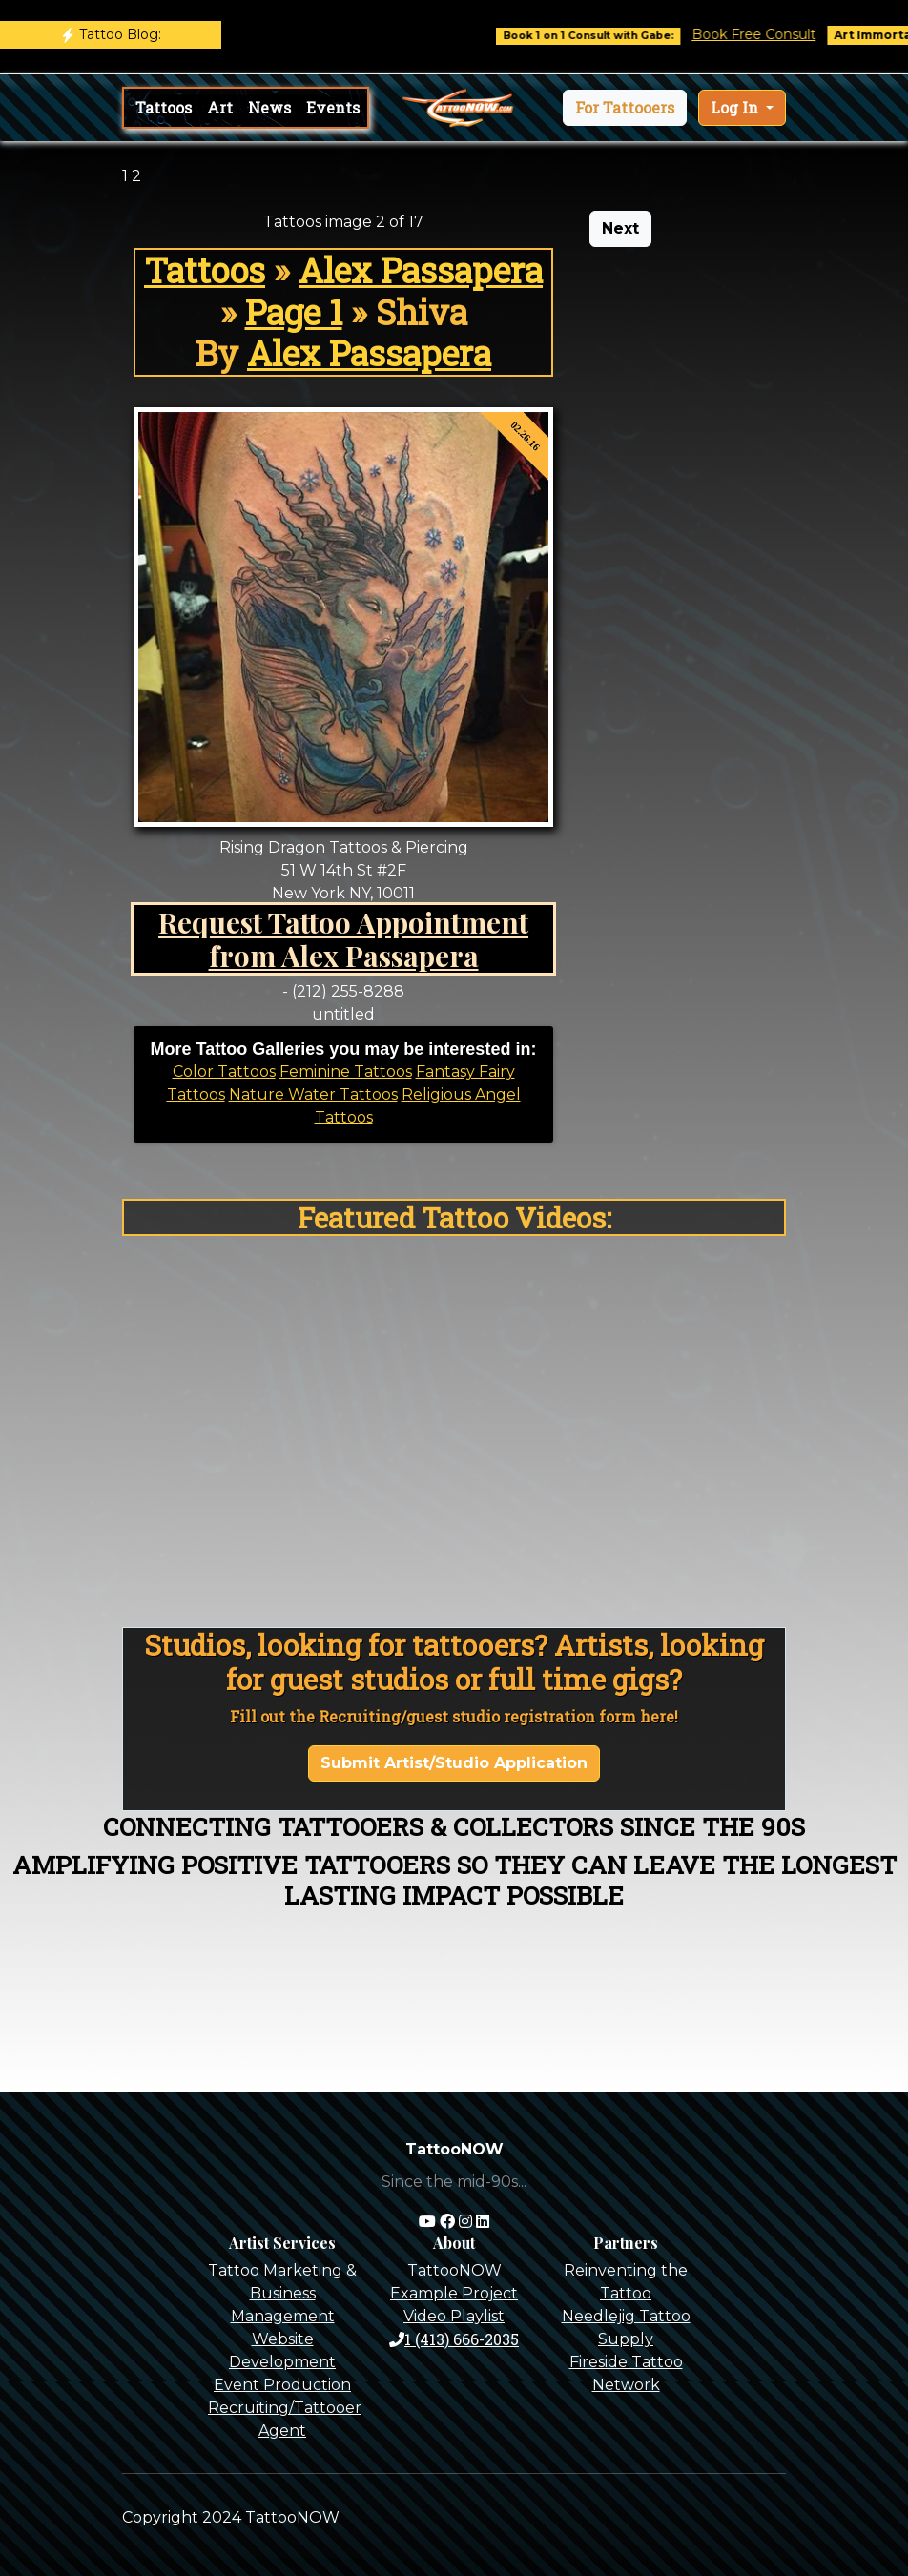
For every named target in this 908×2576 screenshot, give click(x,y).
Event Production (282, 2385)
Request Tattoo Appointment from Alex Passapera (343, 939)
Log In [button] (736, 107)
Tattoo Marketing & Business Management (282, 2293)
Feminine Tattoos (345, 1071)
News (269, 107)
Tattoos (163, 107)
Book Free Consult (774, 34)
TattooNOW (454, 2270)
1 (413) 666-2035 (454, 2339)
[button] (625, 108)
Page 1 (293, 312)
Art (220, 107)
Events (333, 107)
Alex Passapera (421, 270)
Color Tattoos (224, 1071)
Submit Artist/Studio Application (454, 1763)
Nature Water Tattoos (313, 1094)
